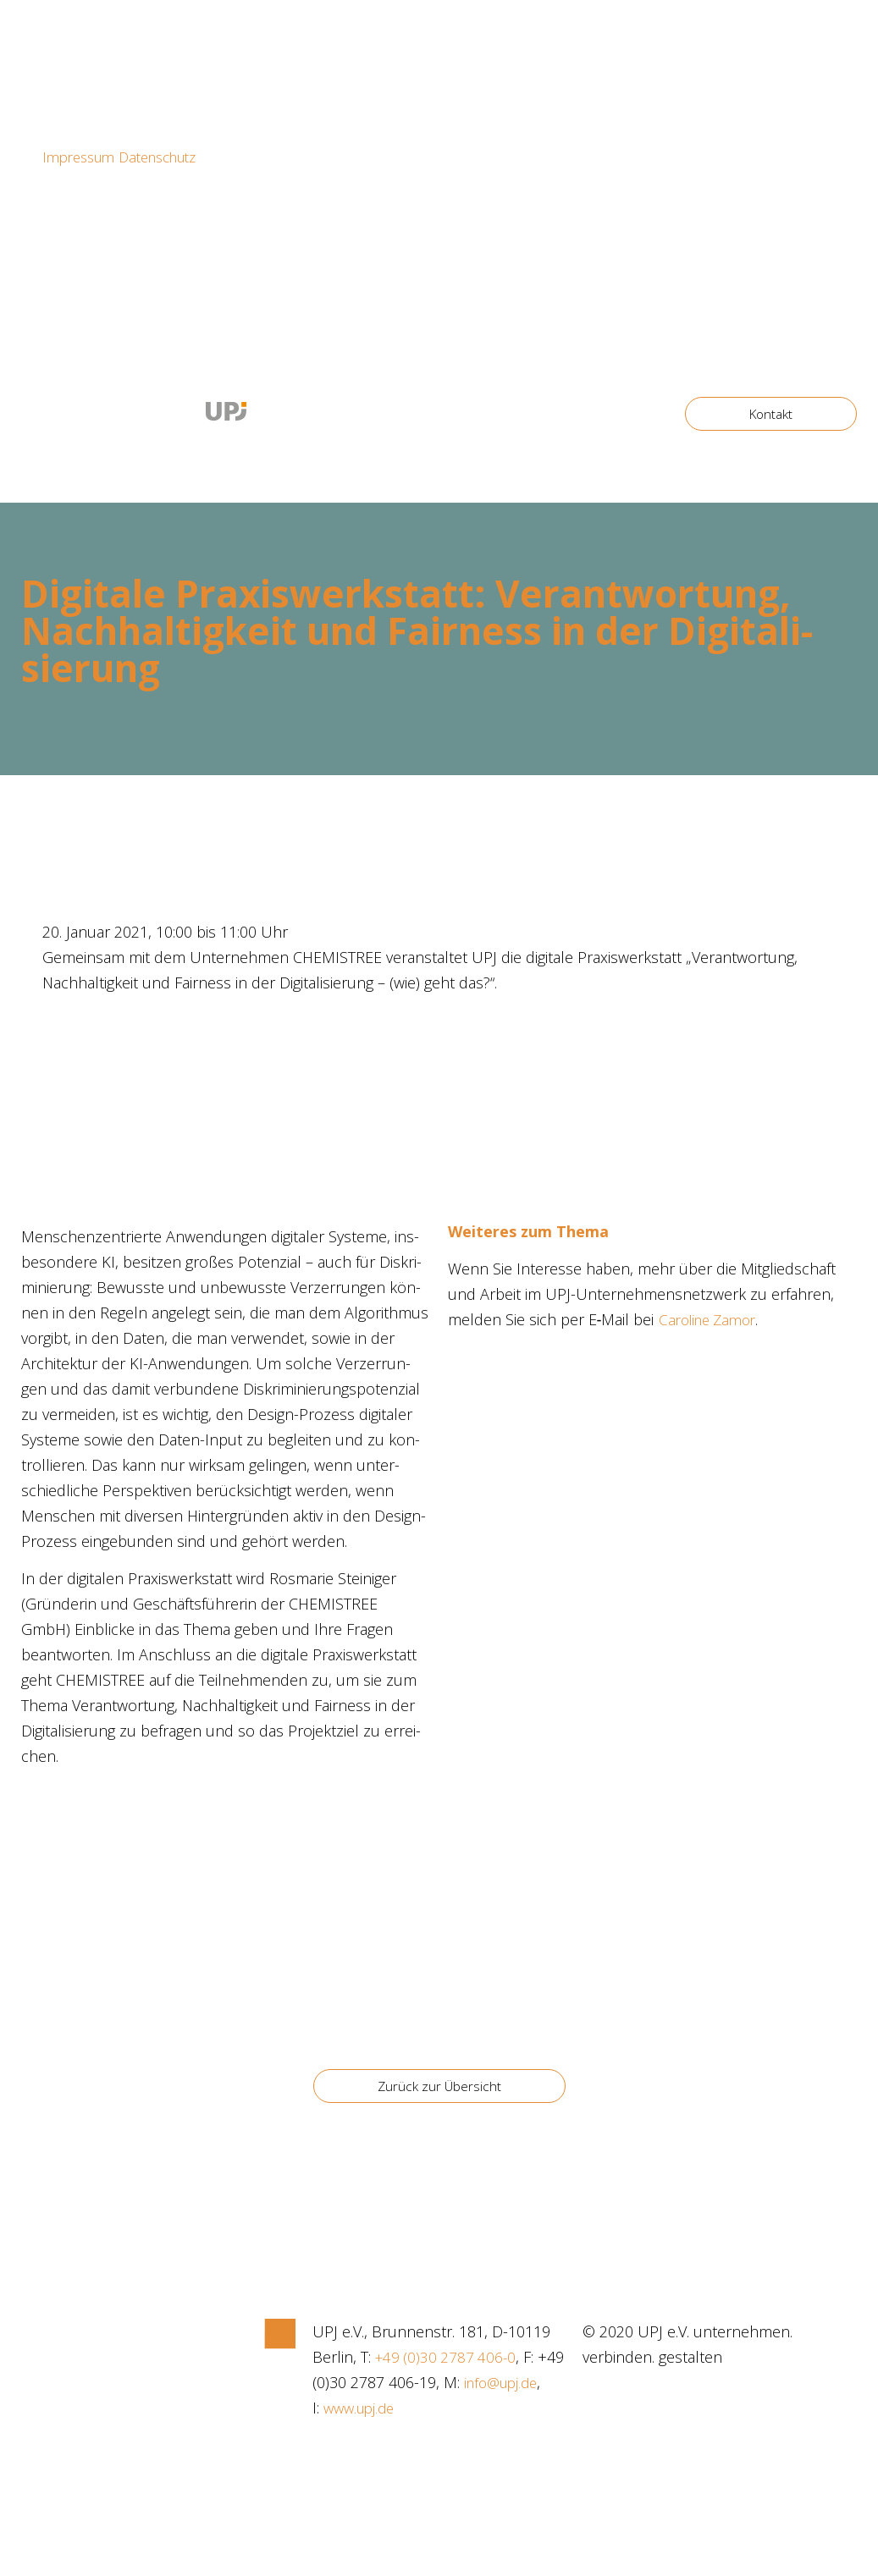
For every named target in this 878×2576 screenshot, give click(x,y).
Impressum (82, 156)
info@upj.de (373, 2407)
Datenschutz (170, 156)
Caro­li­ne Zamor (712, 1319)
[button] (769, 414)
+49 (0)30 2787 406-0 (448, 2357)
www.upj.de (470, 2407)
